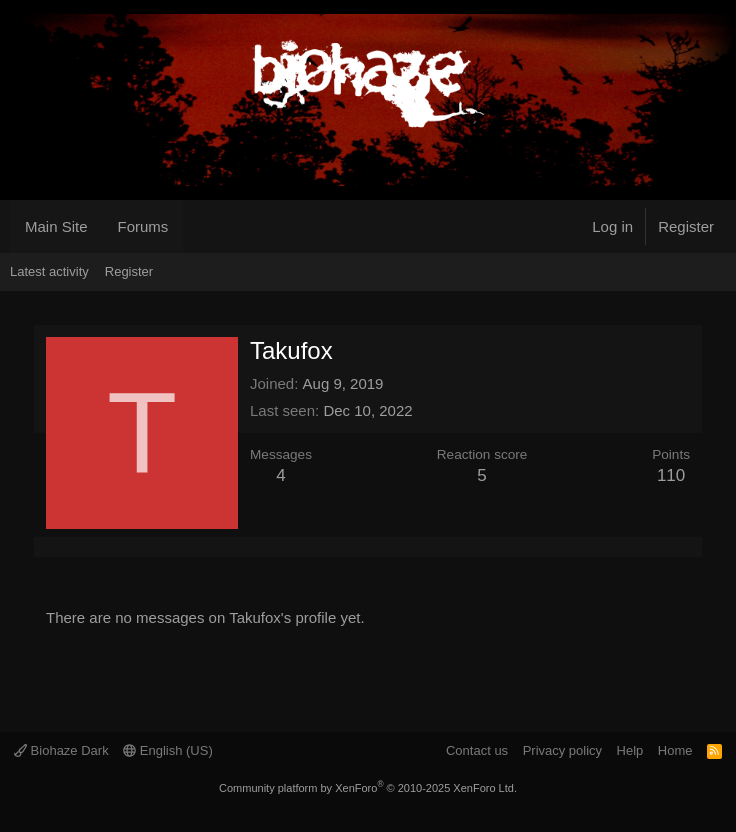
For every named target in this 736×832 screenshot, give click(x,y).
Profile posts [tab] (46, 547)
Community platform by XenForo (368, 788)
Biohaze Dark (61, 750)
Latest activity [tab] (70, 547)
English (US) (168, 750)
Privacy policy (562, 750)
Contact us (477, 750)
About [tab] (118, 547)
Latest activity (49, 271)
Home (675, 750)
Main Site (56, 226)
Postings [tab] (94, 547)
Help (630, 750)
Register (129, 271)
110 (671, 475)
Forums (143, 226)
